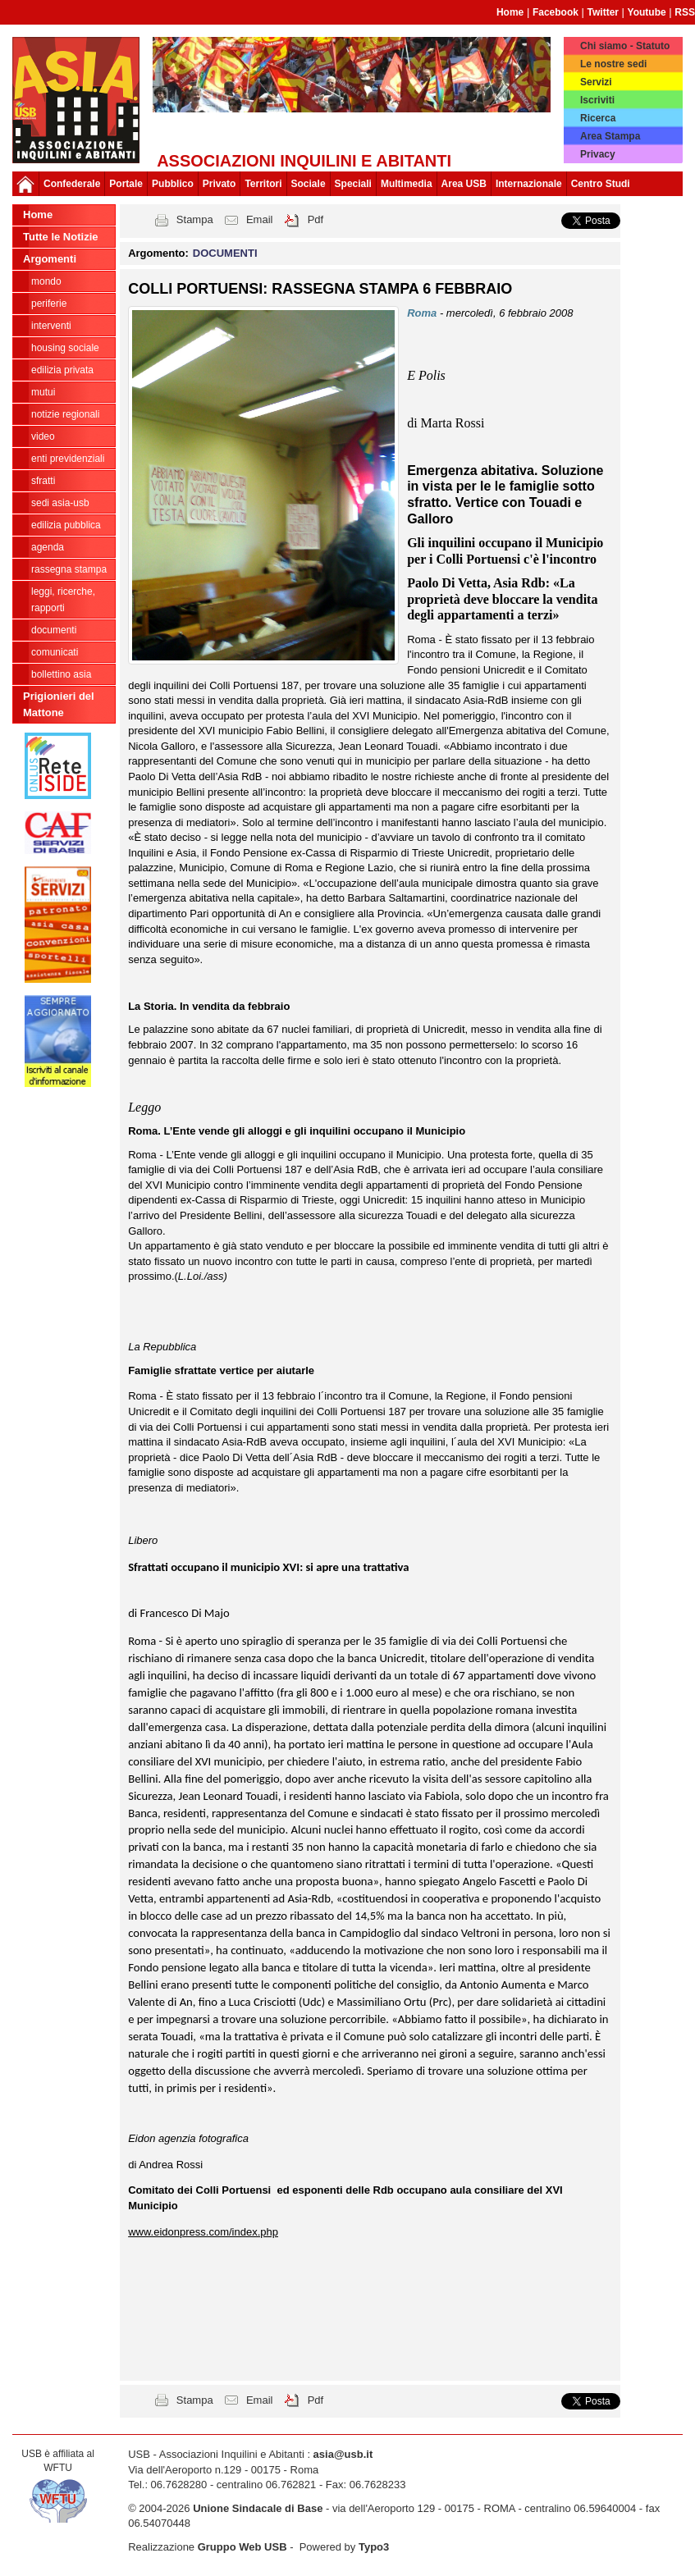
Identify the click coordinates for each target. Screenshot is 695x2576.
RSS (684, 12)
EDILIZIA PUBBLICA (66, 525)
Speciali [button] (353, 184)
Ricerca (597, 118)
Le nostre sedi (613, 64)
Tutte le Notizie (60, 237)
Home (510, 12)
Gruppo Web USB (242, 2547)
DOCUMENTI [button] (225, 253)
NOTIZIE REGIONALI (65, 414)
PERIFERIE (48, 303)
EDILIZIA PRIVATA (62, 370)
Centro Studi (600, 184)
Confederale (71, 184)
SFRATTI (43, 480)
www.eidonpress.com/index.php (203, 2232)
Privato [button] (219, 184)
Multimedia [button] (406, 184)
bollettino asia (61, 674)
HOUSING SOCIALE (65, 348)
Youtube (647, 12)
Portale (126, 184)
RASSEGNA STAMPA (69, 569)
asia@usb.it (343, 2454)
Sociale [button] (308, 184)
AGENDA (47, 547)
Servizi (596, 82)
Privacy (597, 154)
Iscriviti (597, 100)
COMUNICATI (54, 652)
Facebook (555, 12)
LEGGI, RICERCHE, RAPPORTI (63, 600)
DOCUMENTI (53, 630)
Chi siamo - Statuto (625, 46)
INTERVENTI (51, 325)
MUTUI (43, 392)
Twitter (603, 12)
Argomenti (49, 259)
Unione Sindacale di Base (257, 2508)
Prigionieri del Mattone (58, 704)
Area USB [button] (464, 184)
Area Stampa (610, 136)
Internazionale (529, 184)
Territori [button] (263, 184)
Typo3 (374, 2547)
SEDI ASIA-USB (60, 503)
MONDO (46, 281)
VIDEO (43, 436)
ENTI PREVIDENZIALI (67, 458)
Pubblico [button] (173, 184)
